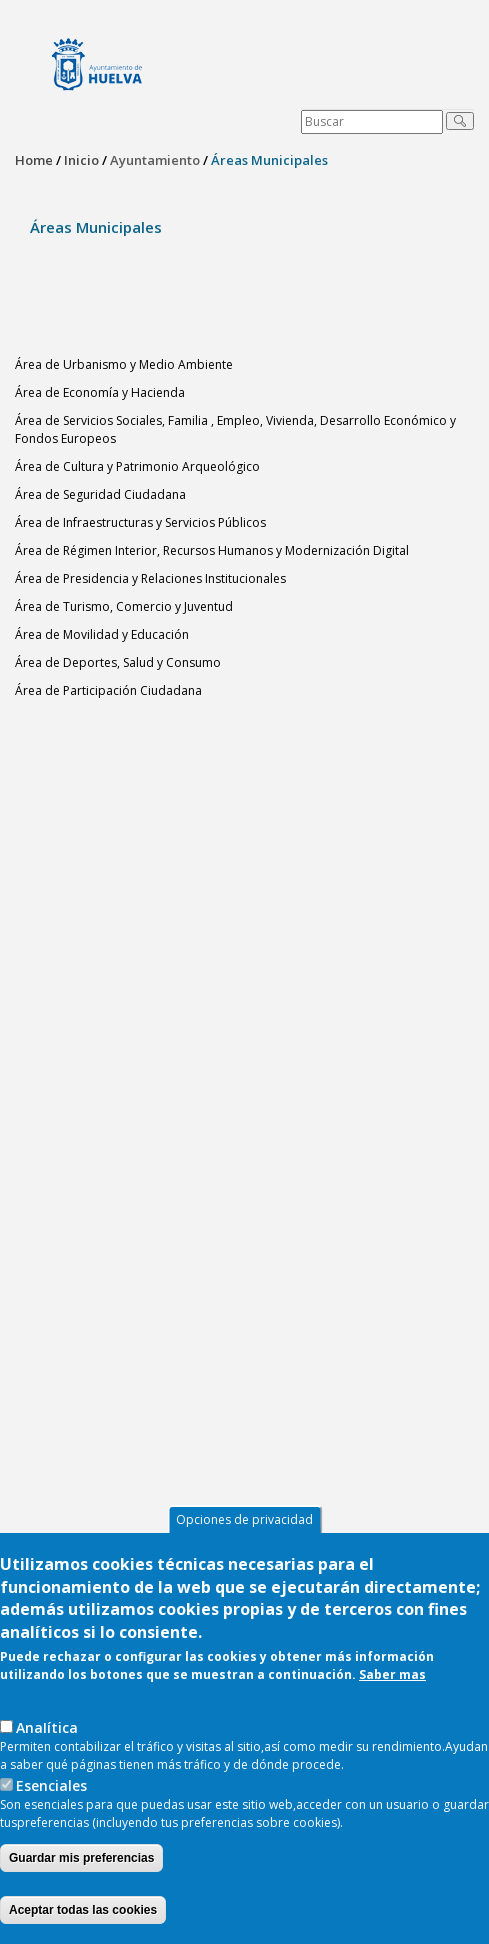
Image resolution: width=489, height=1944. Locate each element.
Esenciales (51, 1785)
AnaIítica (47, 1727)
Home (34, 160)
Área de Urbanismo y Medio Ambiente (124, 364)
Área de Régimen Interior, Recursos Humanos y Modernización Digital (212, 550)
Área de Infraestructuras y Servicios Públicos (140, 522)
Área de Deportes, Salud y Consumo (118, 662)
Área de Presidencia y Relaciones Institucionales (150, 578)
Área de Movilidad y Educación (102, 634)
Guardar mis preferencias (81, 1858)
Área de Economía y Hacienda (100, 392)
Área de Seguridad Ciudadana (100, 494)
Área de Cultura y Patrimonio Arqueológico (137, 466)
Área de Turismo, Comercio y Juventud (124, 606)
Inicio (81, 160)
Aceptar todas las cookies (83, 1910)
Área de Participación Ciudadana (108, 690)
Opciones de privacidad (244, 1519)
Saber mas (392, 1674)
